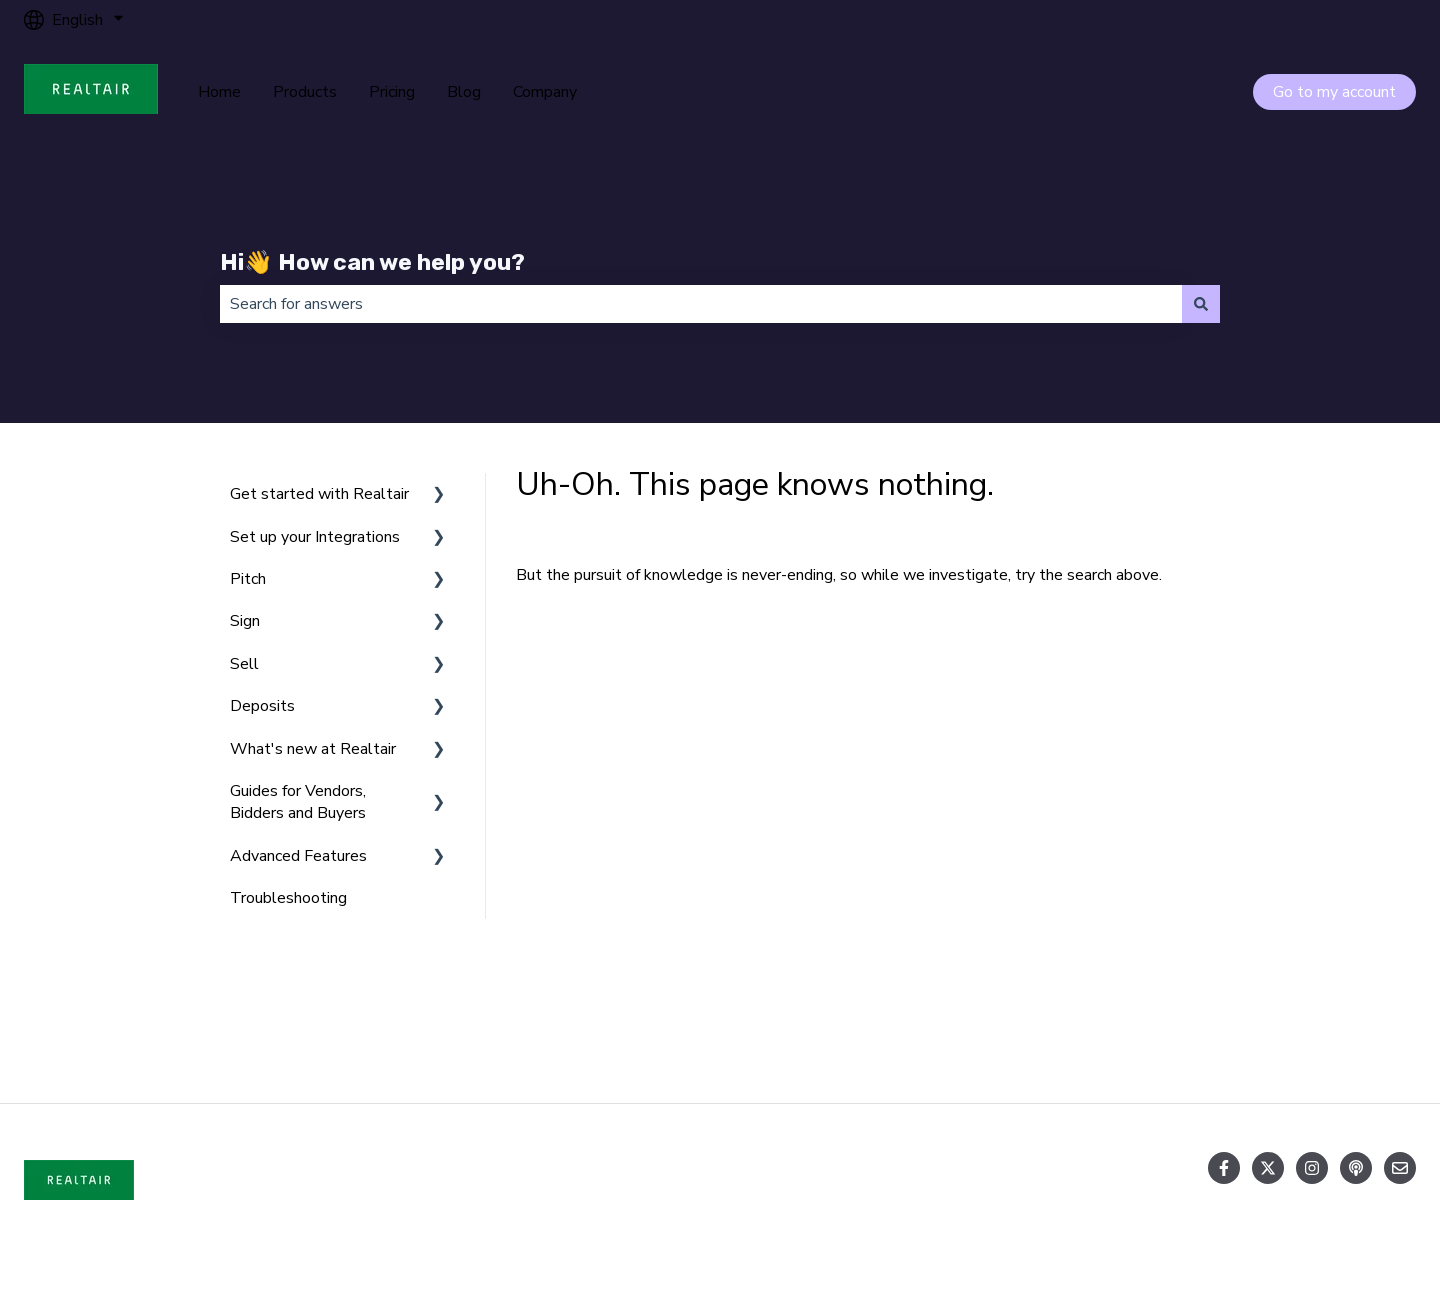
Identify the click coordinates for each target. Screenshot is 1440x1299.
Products (305, 92)
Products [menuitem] (432, 1028)
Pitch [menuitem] (248, 579)
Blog (464, 92)
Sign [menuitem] (245, 621)
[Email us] (1400, 1168)
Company (545, 92)
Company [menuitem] (1289, 1028)
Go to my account (1334, 92)
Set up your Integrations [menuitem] (315, 537)
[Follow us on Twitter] (1268, 1168)
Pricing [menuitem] (724, 1028)
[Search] (1201, 304)
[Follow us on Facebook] (1224, 1168)
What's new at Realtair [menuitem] (313, 749)
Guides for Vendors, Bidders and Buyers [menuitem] (298, 802)
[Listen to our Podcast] (1356, 1168)
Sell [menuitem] (244, 664)
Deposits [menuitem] (262, 706)
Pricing (392, 92)
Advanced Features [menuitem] (298, 856)
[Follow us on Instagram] (1312, 1168)
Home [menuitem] (140, 1028)
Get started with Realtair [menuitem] (319, 494)
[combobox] (701, 304)
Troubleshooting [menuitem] (288, 898)
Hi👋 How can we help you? (372, 262)
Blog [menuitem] (1002, 1028)
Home (219, 92)
